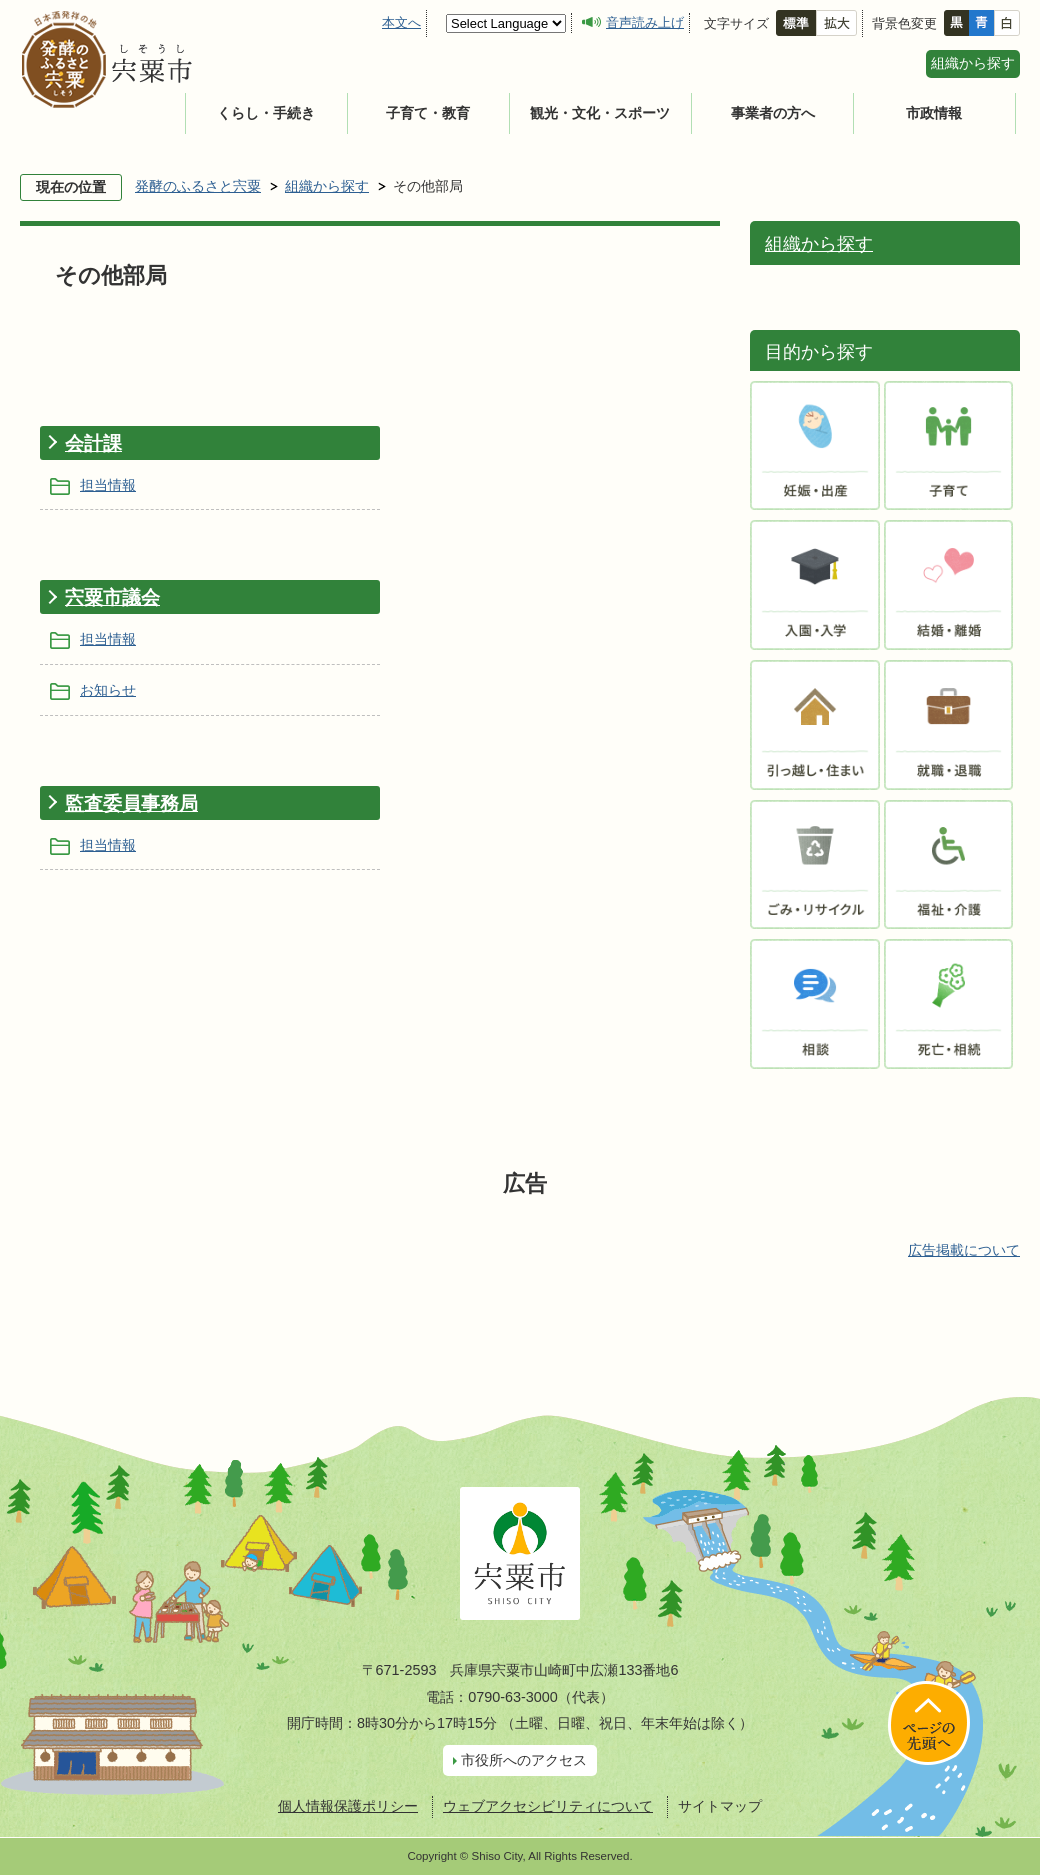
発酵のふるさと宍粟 (198, 186)
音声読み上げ (645, 22)
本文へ (401, 22)
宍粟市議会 (112, 597)
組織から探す (973, 63)
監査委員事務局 (131, 803)
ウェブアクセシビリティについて (548, 1806)
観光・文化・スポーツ (600, 113)
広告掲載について (964, 1250)
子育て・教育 (428, 113)
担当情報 (108, 485)
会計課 (93, 443)
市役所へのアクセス (524, 1760)
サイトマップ (720, 1806)
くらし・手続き (266, 113)
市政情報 (934, 113)
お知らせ (108, 690)
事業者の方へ (773, 113)
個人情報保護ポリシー (348, 1806)
